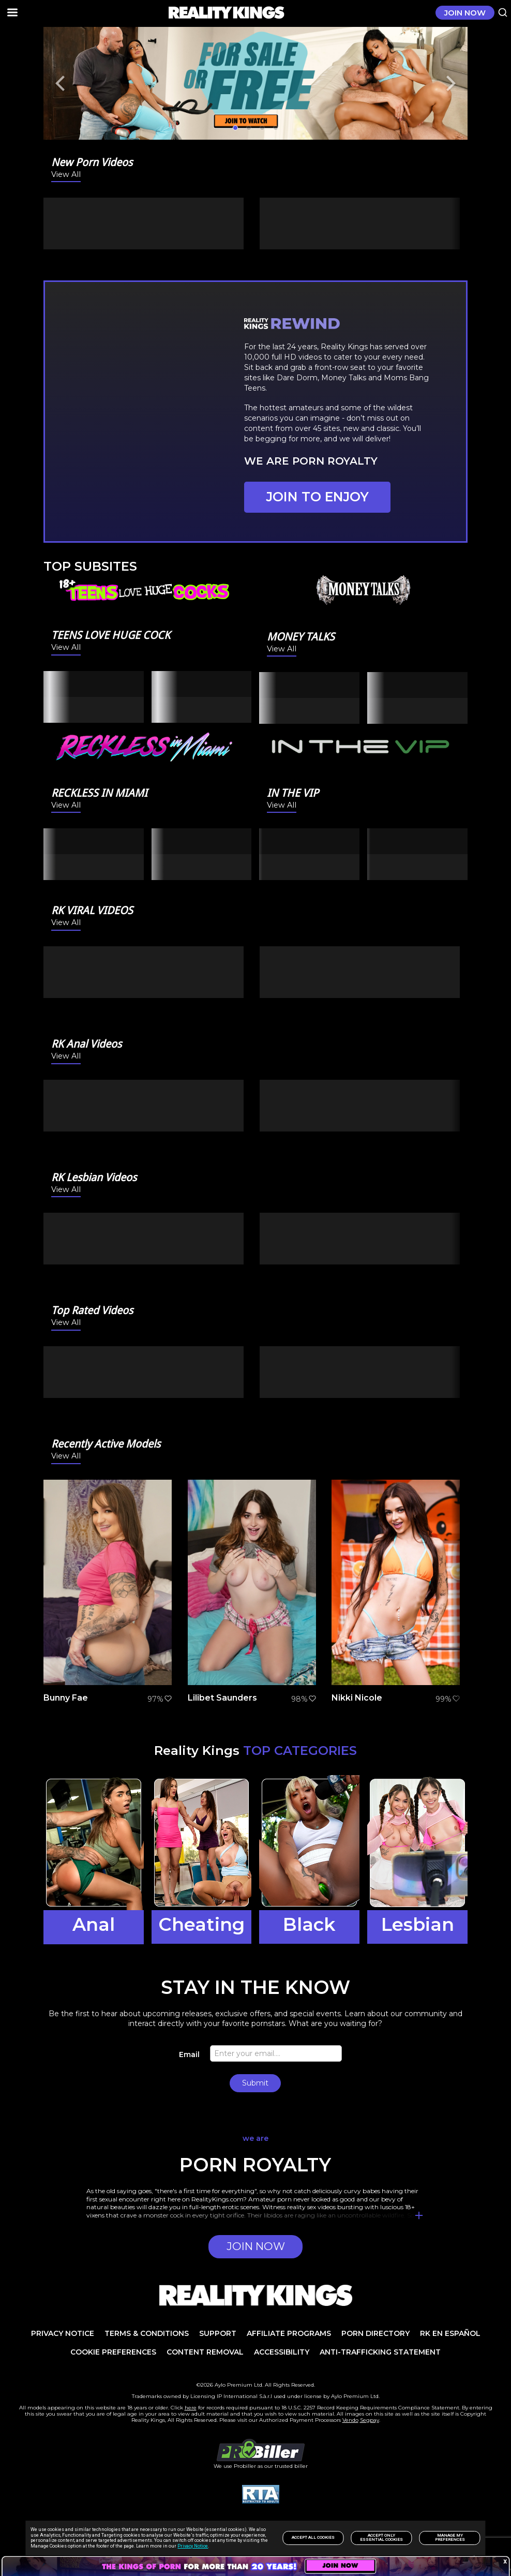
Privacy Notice (192, 2546)
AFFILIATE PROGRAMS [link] (289, 2333)
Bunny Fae (65, 1698)
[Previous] (61, 83)
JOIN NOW (465, 13)
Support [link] (217, 2333)
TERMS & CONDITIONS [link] (146, 2333)
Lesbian (417, 1924)
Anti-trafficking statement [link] (380, 2352)
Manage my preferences (450, 2537)
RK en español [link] (450, 2333)
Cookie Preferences (113, 2352)
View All (66, 174)
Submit (255, 2083)
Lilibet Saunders (222, 1698)
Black (309, 1924)
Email (189, 2054)
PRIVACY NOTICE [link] (62, 2333)
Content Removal (205, 2352)
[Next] (449, 83)
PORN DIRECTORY (375, 2333)
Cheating (201, 1924)
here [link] (191, 2407)
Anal (93, 1924)
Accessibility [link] (281, 2352)
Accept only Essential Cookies (381, 2537)
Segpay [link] (369, 2420)
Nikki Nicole (357, 1698)
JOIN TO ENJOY (317, 496)
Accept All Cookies (313, 2537)
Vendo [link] (350, 2420)
